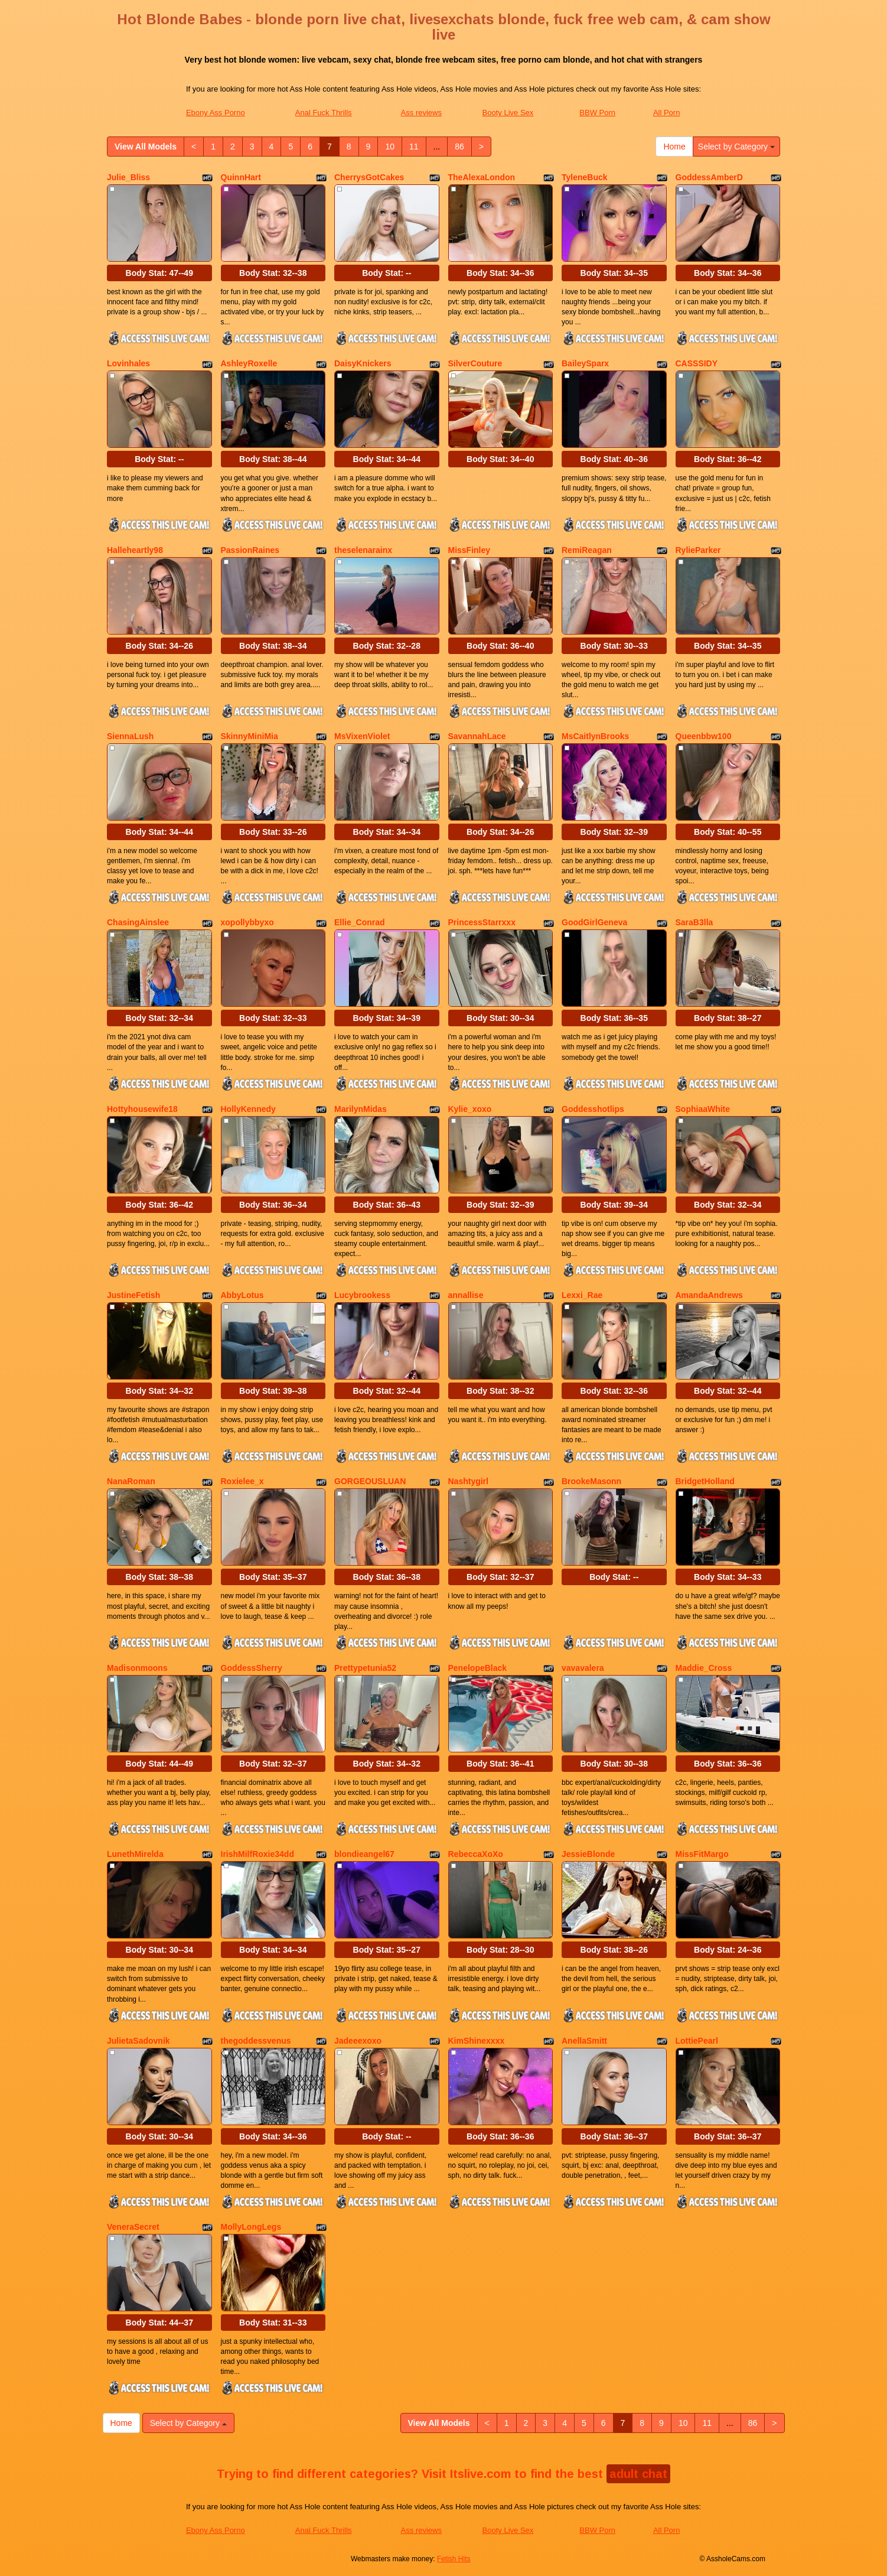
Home (674, 146)
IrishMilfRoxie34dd (257, 1854)
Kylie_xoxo (470, 1109)
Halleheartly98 (135, 550)
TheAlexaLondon (482, 177)
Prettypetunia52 (365, 1668)
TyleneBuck (585, 177)
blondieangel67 (364, 1854)
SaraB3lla (694, 922)
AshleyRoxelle (249, 363)
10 (389, 146)
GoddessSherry (251, 1668)
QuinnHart (241, 177)
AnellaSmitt (584, 2040)
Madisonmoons (137, 1668)
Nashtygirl (468, 1481)
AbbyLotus (242, 1295)
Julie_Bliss (128, 177)
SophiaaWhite (703, 1109)
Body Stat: (159, 273)
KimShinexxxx (476, 2040)
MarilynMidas (360, 1109)
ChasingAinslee (138, 922)
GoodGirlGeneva (594, 922)
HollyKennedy (248, 1109)
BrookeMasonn (591, 1481)
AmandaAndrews (709, 1295)
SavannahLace (477, 736)
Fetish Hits (454, 2559)
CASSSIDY (697, 363)
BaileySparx (585, 363)
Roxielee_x (242, 1481)
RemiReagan (587, 550)
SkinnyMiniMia (249, 736)
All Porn (666, 112)
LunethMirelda (135, 1854)
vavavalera (583, 1668)
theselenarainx (363, 550)
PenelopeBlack (477, 1668)
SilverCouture (475, 363)
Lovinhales (128, 363)
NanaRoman (131, 1481)
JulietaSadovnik (138, 2040)
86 (459, 146)
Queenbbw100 (704, 736)
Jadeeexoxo (357, 2040)
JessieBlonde (588, 1854)
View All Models (146, 146)
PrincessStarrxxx (482, 922)
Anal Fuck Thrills (323, 112)
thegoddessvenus (256, 2040)
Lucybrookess (362, 1295)
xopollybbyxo (247, 922)
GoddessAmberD (709, 177)
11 (414, 146)
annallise (466, 1295)
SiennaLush (130, 736)
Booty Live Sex (508, 112)
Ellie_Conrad (359, 922)
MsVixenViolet (362, 736)
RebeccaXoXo (475, 1854)
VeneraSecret (133, 2227)
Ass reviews (421, 112)
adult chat (638, 2473)
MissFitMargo (702, 1854)
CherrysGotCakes (369, 177)
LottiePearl (697, 2040)
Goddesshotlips (593, 1109)
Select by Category (736, 146)
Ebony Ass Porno (215, 112)
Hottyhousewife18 (142, 1109)
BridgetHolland (705, 1481)
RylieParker (698, 550)
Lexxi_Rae (582, 1295)
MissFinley (469, 550)
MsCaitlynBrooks (595, 736)
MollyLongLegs (251, 2227)
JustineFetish (133, 1295)
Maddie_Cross (704, 1668)
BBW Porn (597, 112)
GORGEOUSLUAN (370, 1481)
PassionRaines (250, 550)
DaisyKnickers (363, 363)
